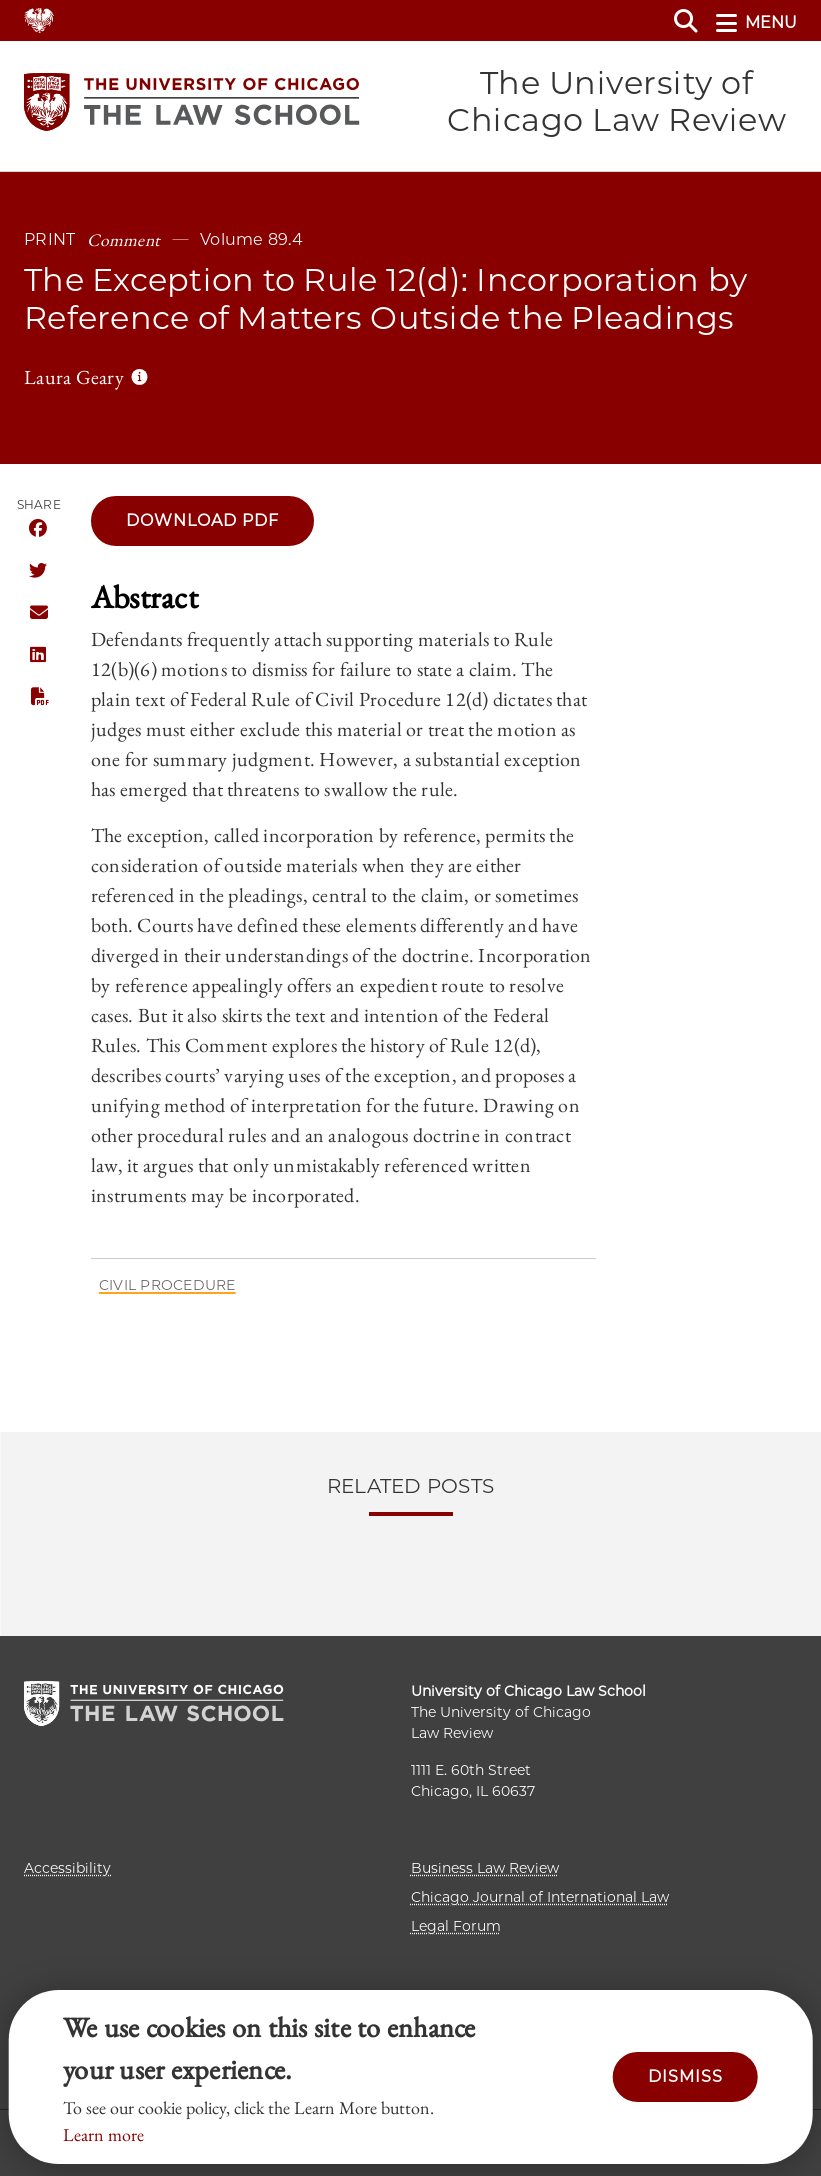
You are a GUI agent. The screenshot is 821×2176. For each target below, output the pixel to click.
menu (756, 23)
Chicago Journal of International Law (540, 1897)
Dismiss (685, 2076)
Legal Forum (456, 1926)
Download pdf (202, 520)
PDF (38, 697)
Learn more (103, 2134)
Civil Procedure (167, 1285)
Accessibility (67, 1868)
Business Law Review (485, 1868)
